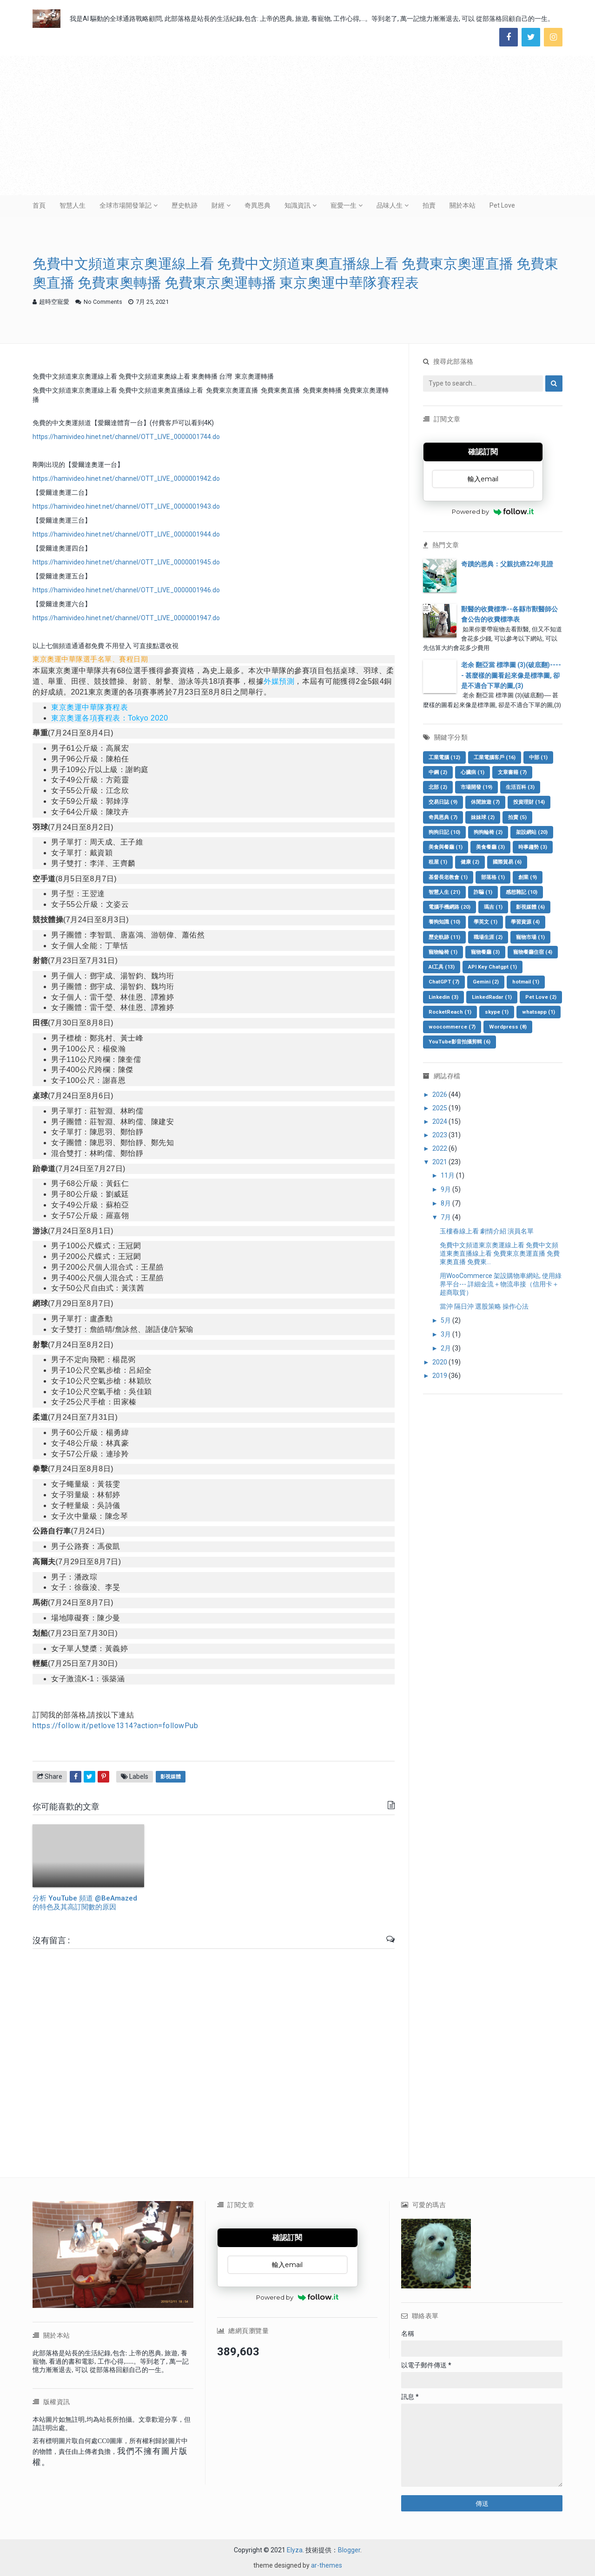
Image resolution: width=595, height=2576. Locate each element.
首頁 (39, 205)
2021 (440, 1162)
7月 (446, 1217)
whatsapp (538, 1012)
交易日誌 (443, 802)
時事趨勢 (532, 847)
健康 (470, 862)
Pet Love (502, 205)
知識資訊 (297, 205)
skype (497, 1012)
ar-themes (326, 2565)
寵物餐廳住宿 (532, 952)
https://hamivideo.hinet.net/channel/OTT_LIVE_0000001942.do (126, 478)
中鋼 (438, 772)
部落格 (493, 877)
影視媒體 (170, 1777)
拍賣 (429, 205)
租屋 (438, 862)
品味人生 (390, 205)
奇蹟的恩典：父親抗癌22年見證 (507, 564)
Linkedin (443, 997)
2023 (440, 1135)
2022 (440, 1148)
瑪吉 (493, 907)
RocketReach (450, 1012)
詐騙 (483, 892)
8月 (446, 1203)
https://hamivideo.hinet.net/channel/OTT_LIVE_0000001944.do (126, 534)
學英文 (485, 922)
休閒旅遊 (485, 802)
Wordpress (508, 1027)
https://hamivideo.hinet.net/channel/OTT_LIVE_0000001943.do (126, 506)
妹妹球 (483, 817)
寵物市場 (530, 937)
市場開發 (476, 787)
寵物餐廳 (485, 952)
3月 (446, 1334)
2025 (440, 1108)
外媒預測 (279, 681)
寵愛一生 (344, 205)
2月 (446, 1348)
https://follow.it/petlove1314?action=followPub (115, 1725)
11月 (448, 1175)
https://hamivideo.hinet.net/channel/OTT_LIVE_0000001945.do (126, 562)
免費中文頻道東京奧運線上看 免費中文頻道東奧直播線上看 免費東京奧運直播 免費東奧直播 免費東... (500, 1253)
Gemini (486, 982)
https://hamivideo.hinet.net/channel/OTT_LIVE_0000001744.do (126, 436)
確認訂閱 (483, 451)
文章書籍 (512, 772)
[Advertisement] (297, 125)
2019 (440, 1375)
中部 (538, 757)
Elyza (295, 2550)
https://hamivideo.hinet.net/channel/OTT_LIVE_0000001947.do (126, 618)
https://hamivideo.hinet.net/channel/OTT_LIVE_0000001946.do (126, 590)
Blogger (349, 2550)
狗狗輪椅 (488, 832)
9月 (446, 1189)
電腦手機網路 (449, 907)
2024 (440, 1121)
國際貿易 (507, 862)
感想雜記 (521, 892)
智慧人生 (73, 205)
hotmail (525, 982)
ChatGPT (444, 982)
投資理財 (529, 802)
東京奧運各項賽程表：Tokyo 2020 (109, 718)
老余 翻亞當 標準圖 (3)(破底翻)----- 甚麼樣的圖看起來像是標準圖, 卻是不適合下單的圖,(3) (511, 675)
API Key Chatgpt (492, 967)
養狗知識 (444, 922)
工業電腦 (444, 757)
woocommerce (452, 1027)
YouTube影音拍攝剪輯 (459, 1042)
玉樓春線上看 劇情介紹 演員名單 (487, 1231)
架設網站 (532, 832)
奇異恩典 (258, 205)
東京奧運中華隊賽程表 (89, 707)
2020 (440, 1362)
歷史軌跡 (185, 205)
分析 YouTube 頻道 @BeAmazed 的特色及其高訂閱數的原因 (85, 1902)
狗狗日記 (444, 832)
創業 (527, 877)
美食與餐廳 (446, 847)
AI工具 (442, 967)
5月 (446, 1320)
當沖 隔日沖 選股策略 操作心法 (484, 1306)
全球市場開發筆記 (125, 205)
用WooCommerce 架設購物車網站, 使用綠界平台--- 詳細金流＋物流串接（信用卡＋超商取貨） (501, 1284)
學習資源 (525, 922)
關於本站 (463, 205)
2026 (440, 1094)
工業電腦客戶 (495, 757)
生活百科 (520, 787)
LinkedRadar (492, 997)
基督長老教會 (448, 877)
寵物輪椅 (443, 952)
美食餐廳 (490, 847)
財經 (218, 205)
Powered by (493, 511)
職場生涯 (488, 937)
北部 (438, 787)
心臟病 (472, 772)
